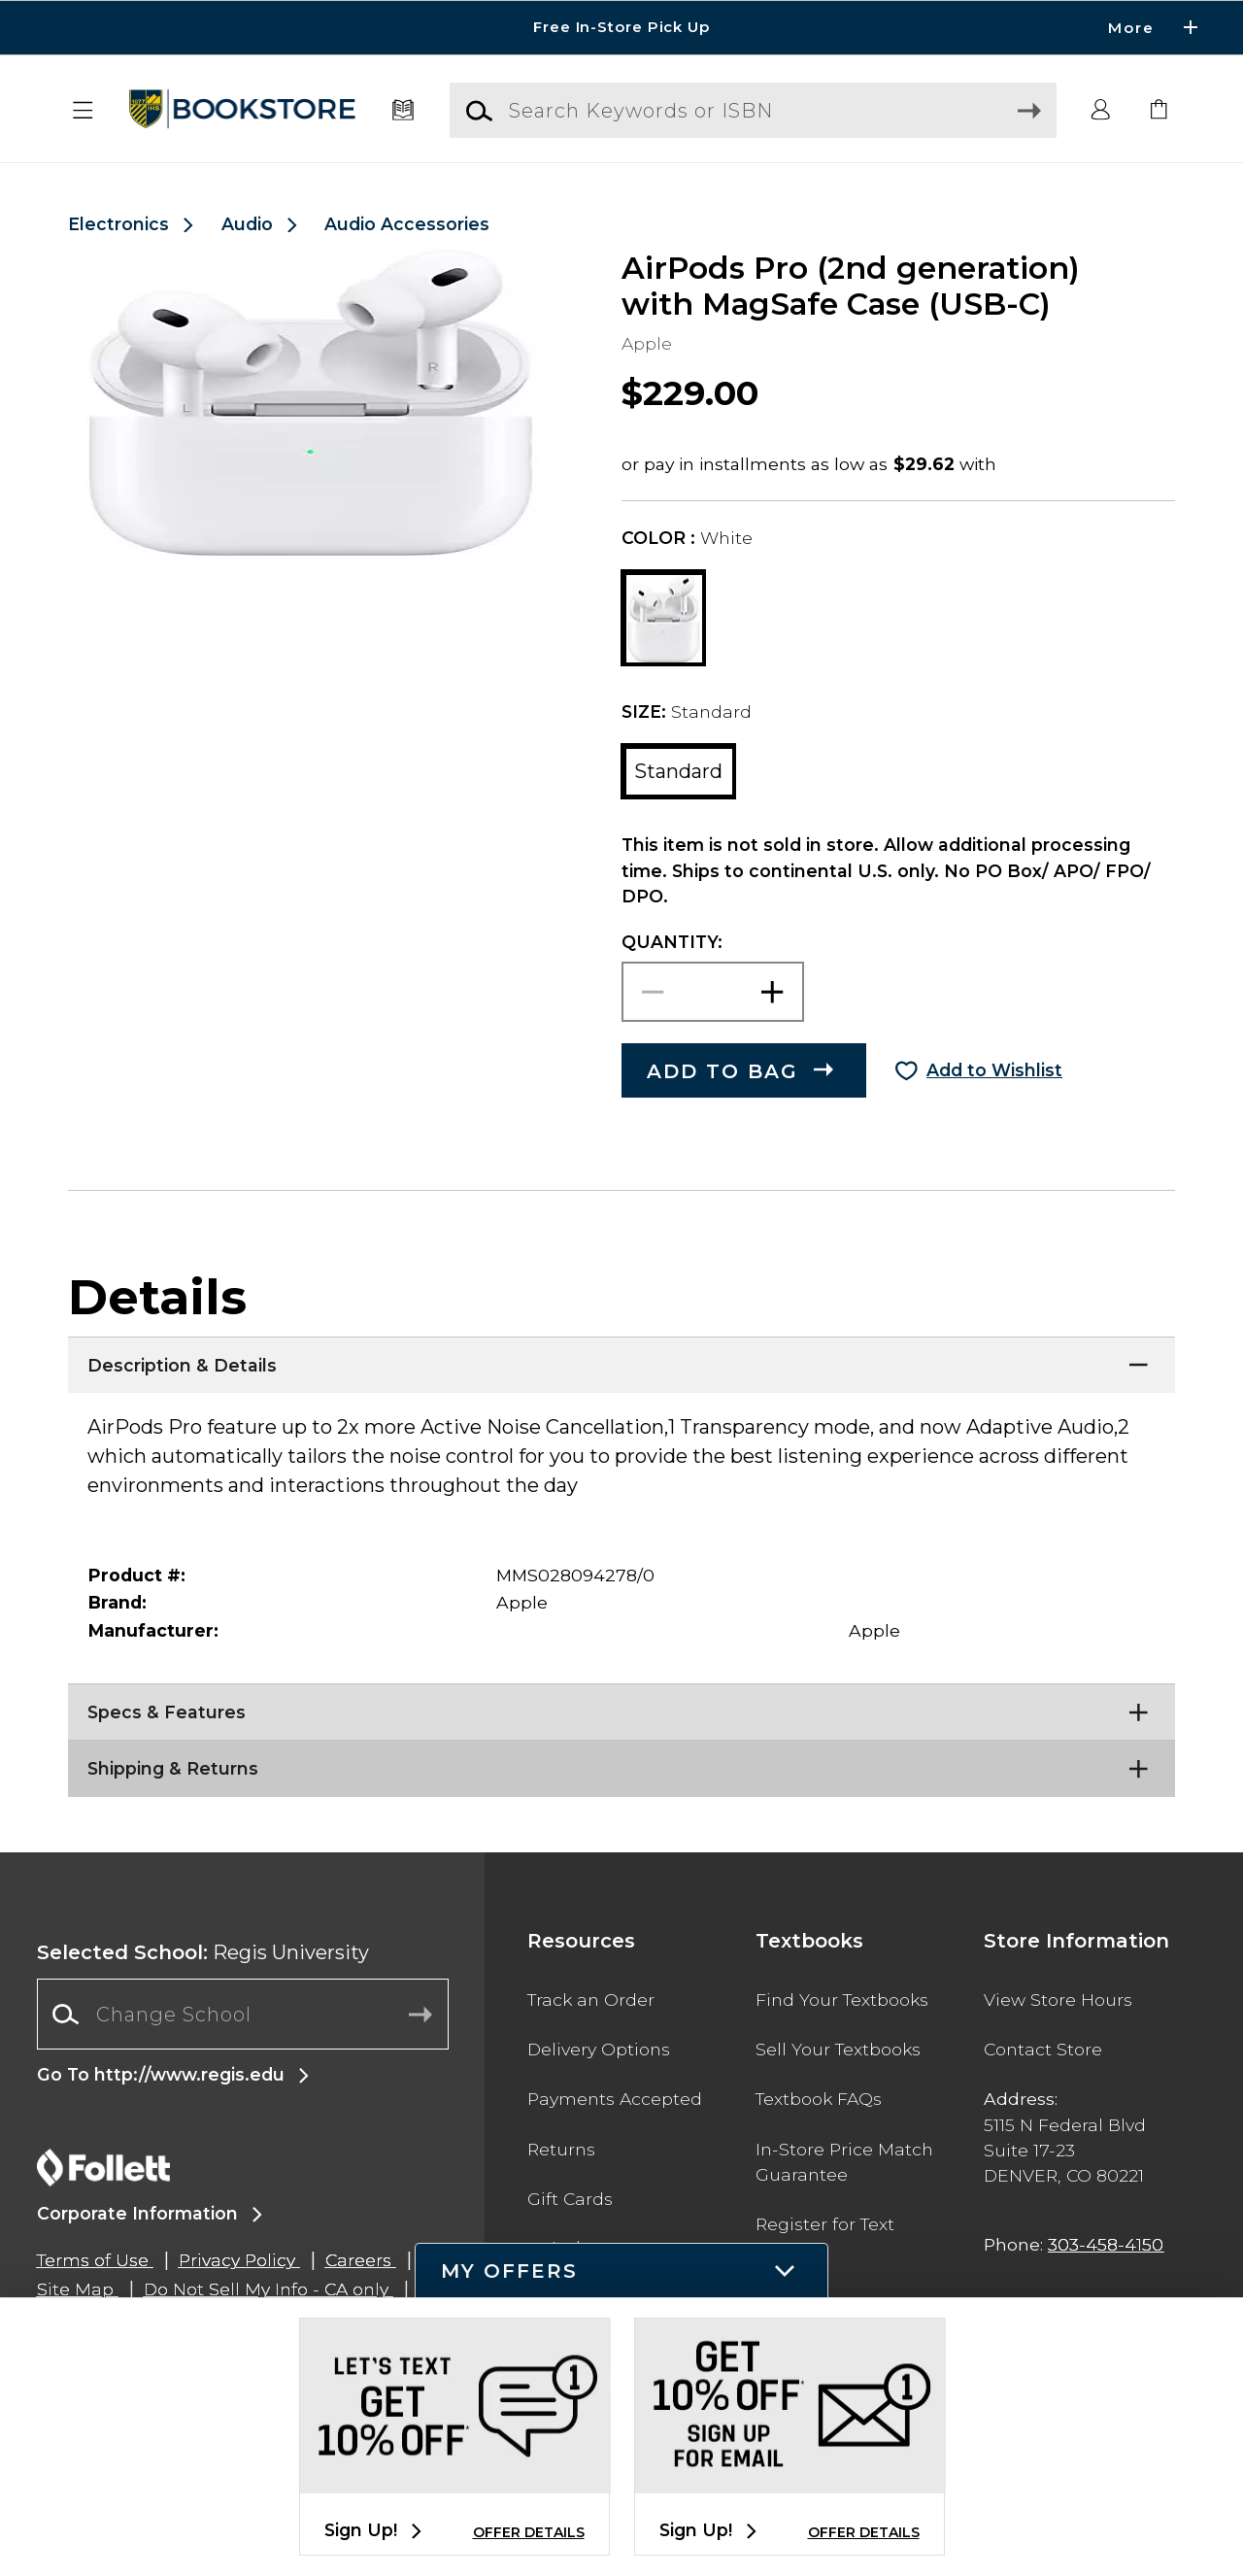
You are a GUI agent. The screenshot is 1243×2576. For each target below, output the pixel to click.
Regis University (203, 1952)
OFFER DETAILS (529, 2532)
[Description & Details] (621, 1361)
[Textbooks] (403, 110)
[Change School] (243, 2014)
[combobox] (243, 2014)
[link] (1159, 110)
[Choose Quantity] (712, 992)
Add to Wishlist (994, 1070)
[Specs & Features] (621, 1707)
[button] (83, 110)
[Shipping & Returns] (621, 1764)
